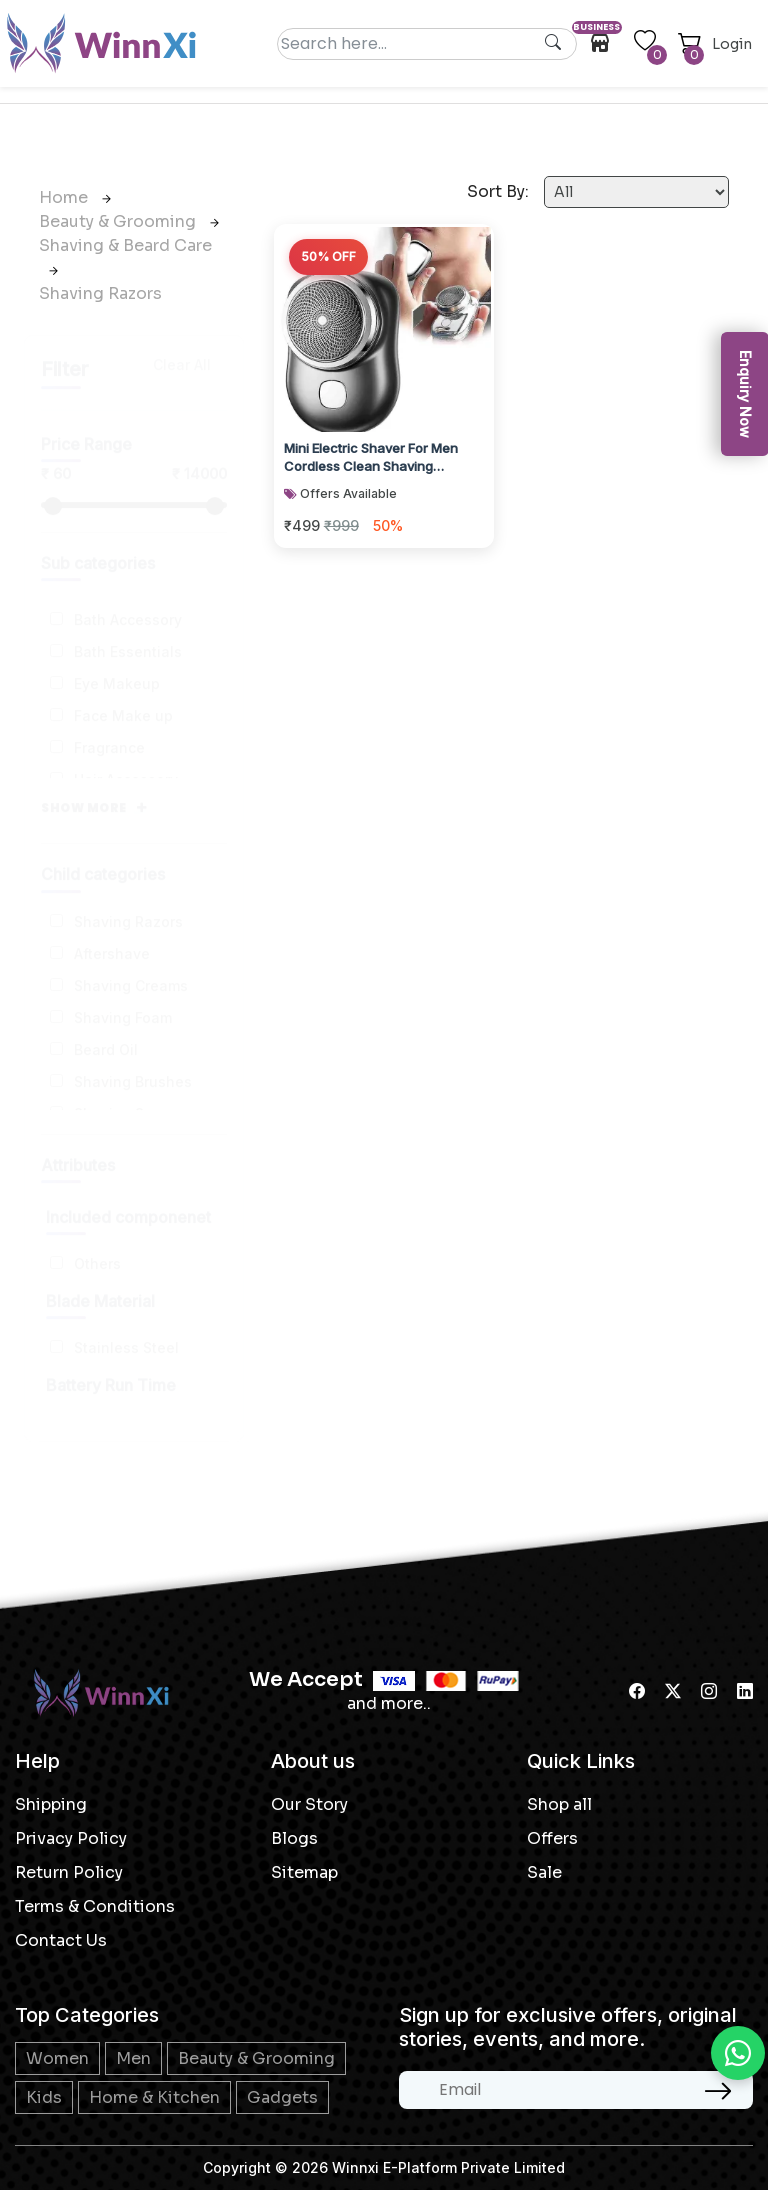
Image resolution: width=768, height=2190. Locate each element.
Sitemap (304, 1872)
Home (75, 197)
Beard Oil (106, 1030)
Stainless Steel (126, 1328)
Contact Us (61, 1940)
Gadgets (282, 2097)
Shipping (51, 1804)
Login (732, 44)
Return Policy (69, 1872)
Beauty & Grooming (129, 221)
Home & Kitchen (154, 2097)
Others (97, 1244)
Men (133, 2058)
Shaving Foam (123, 998)
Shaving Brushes (133, 1062)
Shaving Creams (131, 966)
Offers (552, 1838)
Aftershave (112, 934)
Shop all (559, 1804)
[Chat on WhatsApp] (738, 2053)
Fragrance (109, 728)
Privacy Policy (71, 1838)
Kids (44, 2097)
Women (57, 2058)
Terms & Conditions (95, 1906)
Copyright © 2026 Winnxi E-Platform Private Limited (384, 2167)
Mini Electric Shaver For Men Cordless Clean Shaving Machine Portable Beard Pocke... (384, 455)
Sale (544, 1872)
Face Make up (123, 696)
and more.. (389, 1703)
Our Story (309, 1804)
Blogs (294, 1838)
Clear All (182, 345)
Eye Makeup (117, 664)
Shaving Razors (100, 293)
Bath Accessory (128, 600)
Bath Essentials (128, 632)
